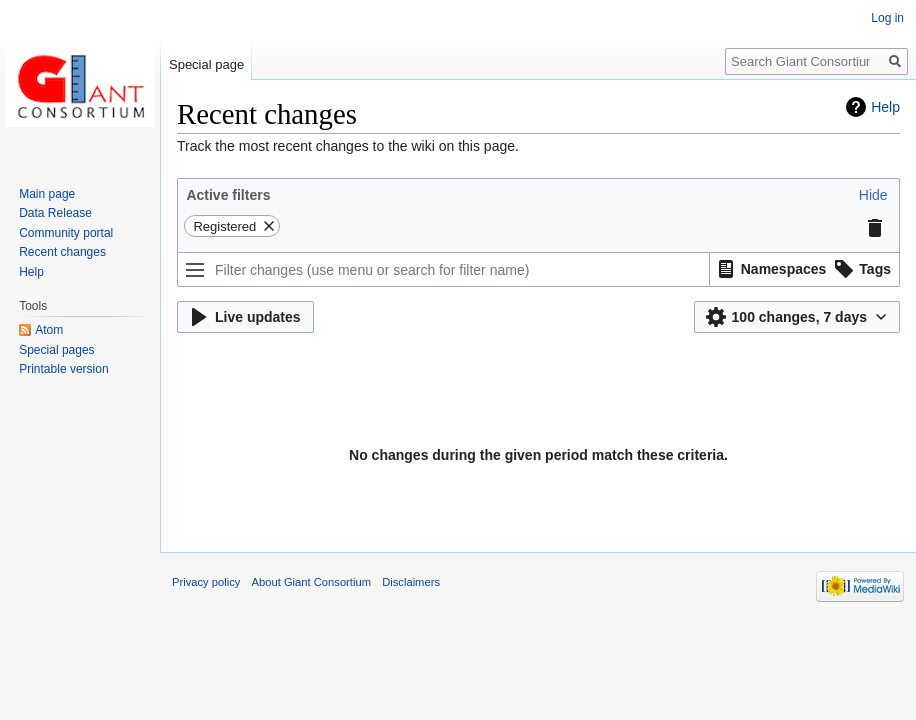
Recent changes (62, 252)
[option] (769, 268)
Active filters (228, 195)
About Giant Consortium (311, 582)
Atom (49, 330)
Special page (206, 64)
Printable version (63, 369)
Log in (887, 18)
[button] (873, 195)
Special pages (56, 350)
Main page (47, 194)
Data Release (55, 213)
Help (885, 107)
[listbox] (805, 269)
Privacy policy (206, 582)
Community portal (66, 233)
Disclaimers (411, 582)
